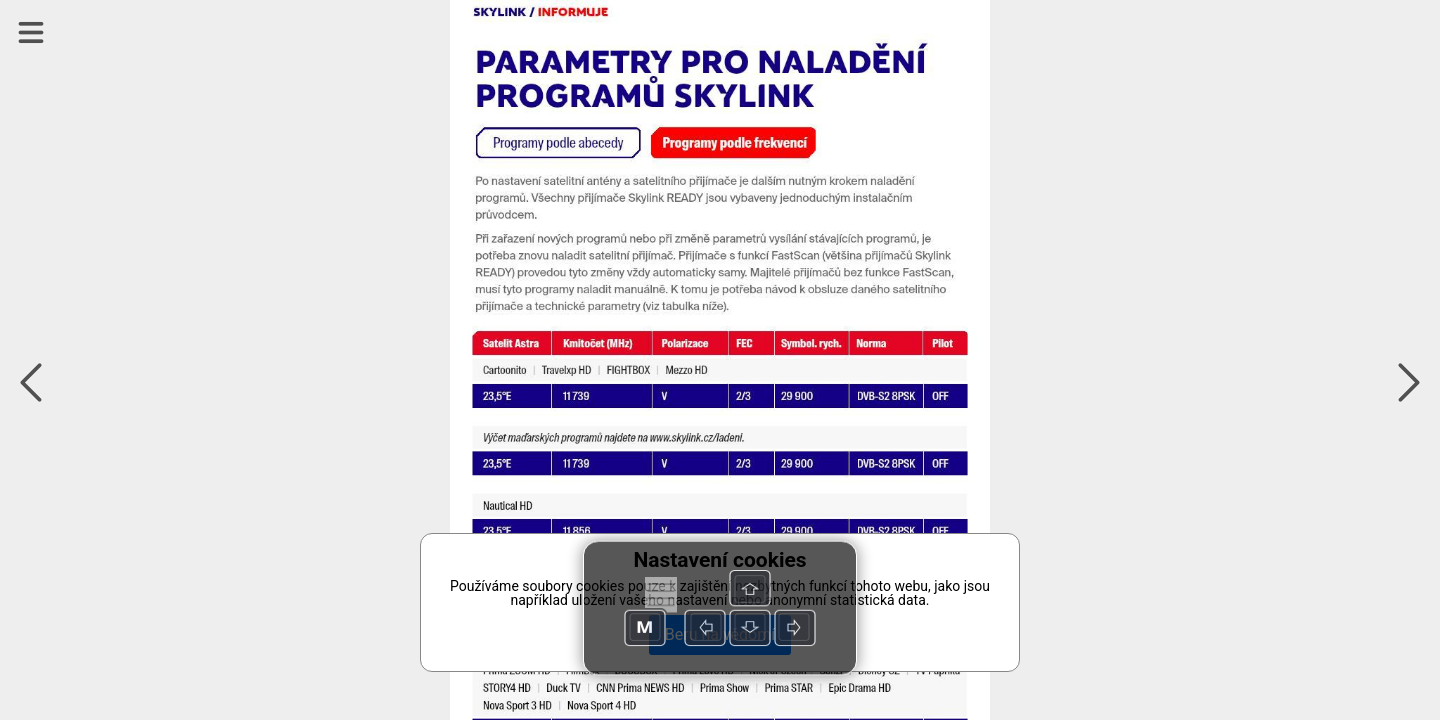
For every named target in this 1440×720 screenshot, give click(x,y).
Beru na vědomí (720, 634)
